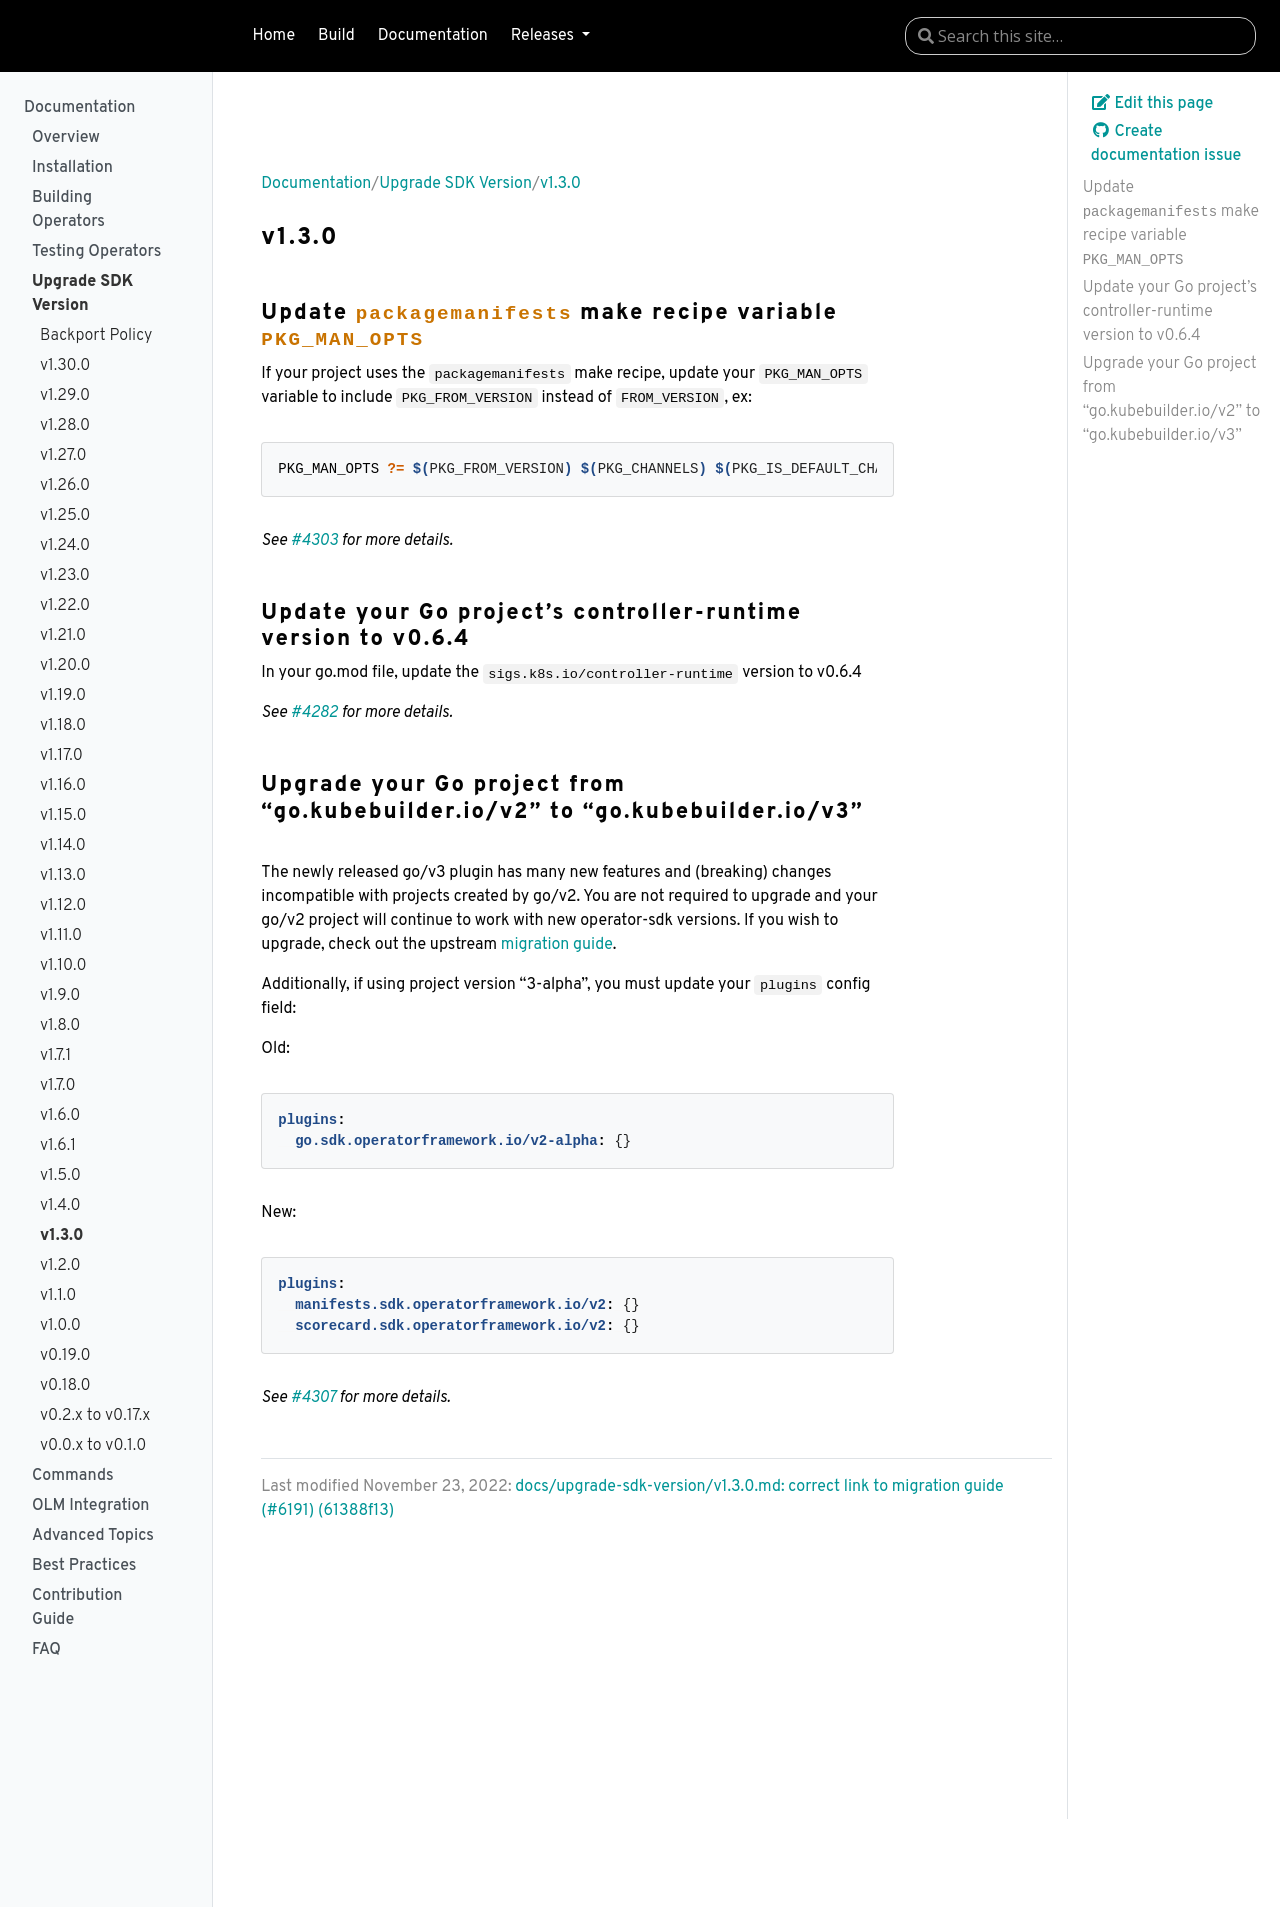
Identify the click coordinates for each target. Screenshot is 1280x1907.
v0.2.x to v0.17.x (95, 1416)
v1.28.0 (65, 426)
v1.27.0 (63, 456)
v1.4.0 (60, 1206)
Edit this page (1152, 104)
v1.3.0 (62, 1236)
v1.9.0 (60, 996)
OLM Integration (90, 1506)
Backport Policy (96, 336)
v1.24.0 (65, 546)
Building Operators (68, 210)
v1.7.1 (55, 1056)
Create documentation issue (1166, 144)
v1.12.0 (63, 906)
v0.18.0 (65, 1386)
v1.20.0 (65, 666)
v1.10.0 (63, 966)
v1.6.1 (58, 1146)
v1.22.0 (65, 606)
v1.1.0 (58, 1296)
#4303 (314, 541)
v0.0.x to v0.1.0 (93, 1446)
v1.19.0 (63, 696)
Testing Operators (96, 252)
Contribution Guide (77, 1608)
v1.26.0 (65, 486)
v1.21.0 (63, 636)
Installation (72, 168)
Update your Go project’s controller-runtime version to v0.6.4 (1170, 312)
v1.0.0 (60, 1326)
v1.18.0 (63, 726)
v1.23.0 (65, 576)
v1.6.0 (60, 1116)
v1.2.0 (60, 1266)
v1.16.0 (63, 786)
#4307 (313, 1398)
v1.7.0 (58, 1086)
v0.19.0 (65, 1356)
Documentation (433, 36)
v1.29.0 (65, 396)
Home (274, 36)
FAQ (46, 1650)
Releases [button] (544, 36)
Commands (73, 1476)
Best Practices (84, 1566)
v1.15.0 (63, 816)
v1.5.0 (60, 1176)
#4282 (314, 713)
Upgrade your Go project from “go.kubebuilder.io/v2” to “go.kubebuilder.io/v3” (1172, 400)
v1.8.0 (60, 1026)
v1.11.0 (61, 936)
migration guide (557, 945)
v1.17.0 (61, 756)
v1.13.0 (63, 876)
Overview (66, 138)
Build (336, 36)
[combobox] (1080, 36)
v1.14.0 (63, 846)
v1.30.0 (65, 366)
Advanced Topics (93, 1536)
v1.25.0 (65, 516)
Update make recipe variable (1171, 223)
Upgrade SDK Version (82, 294)
